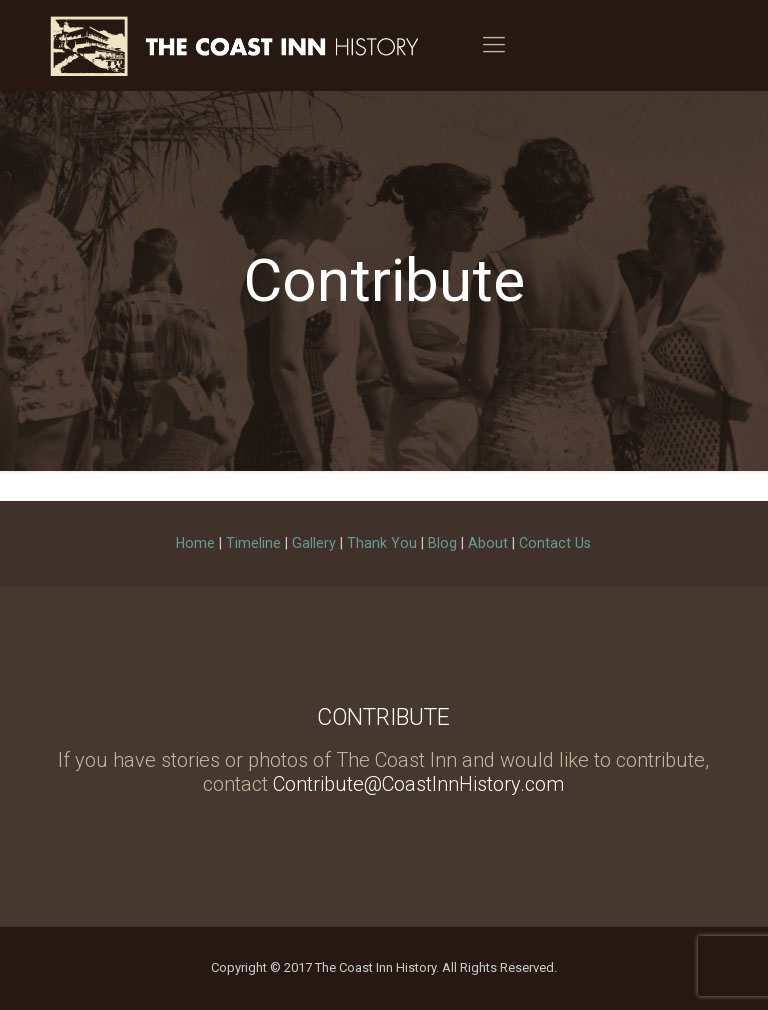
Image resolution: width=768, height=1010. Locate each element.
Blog (442, 543)
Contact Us (555, 543)
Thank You (382, 543)
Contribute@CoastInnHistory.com (418, 784)
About (488, 543)
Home (195, 543)
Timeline (253, 543)
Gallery (314, 543)
